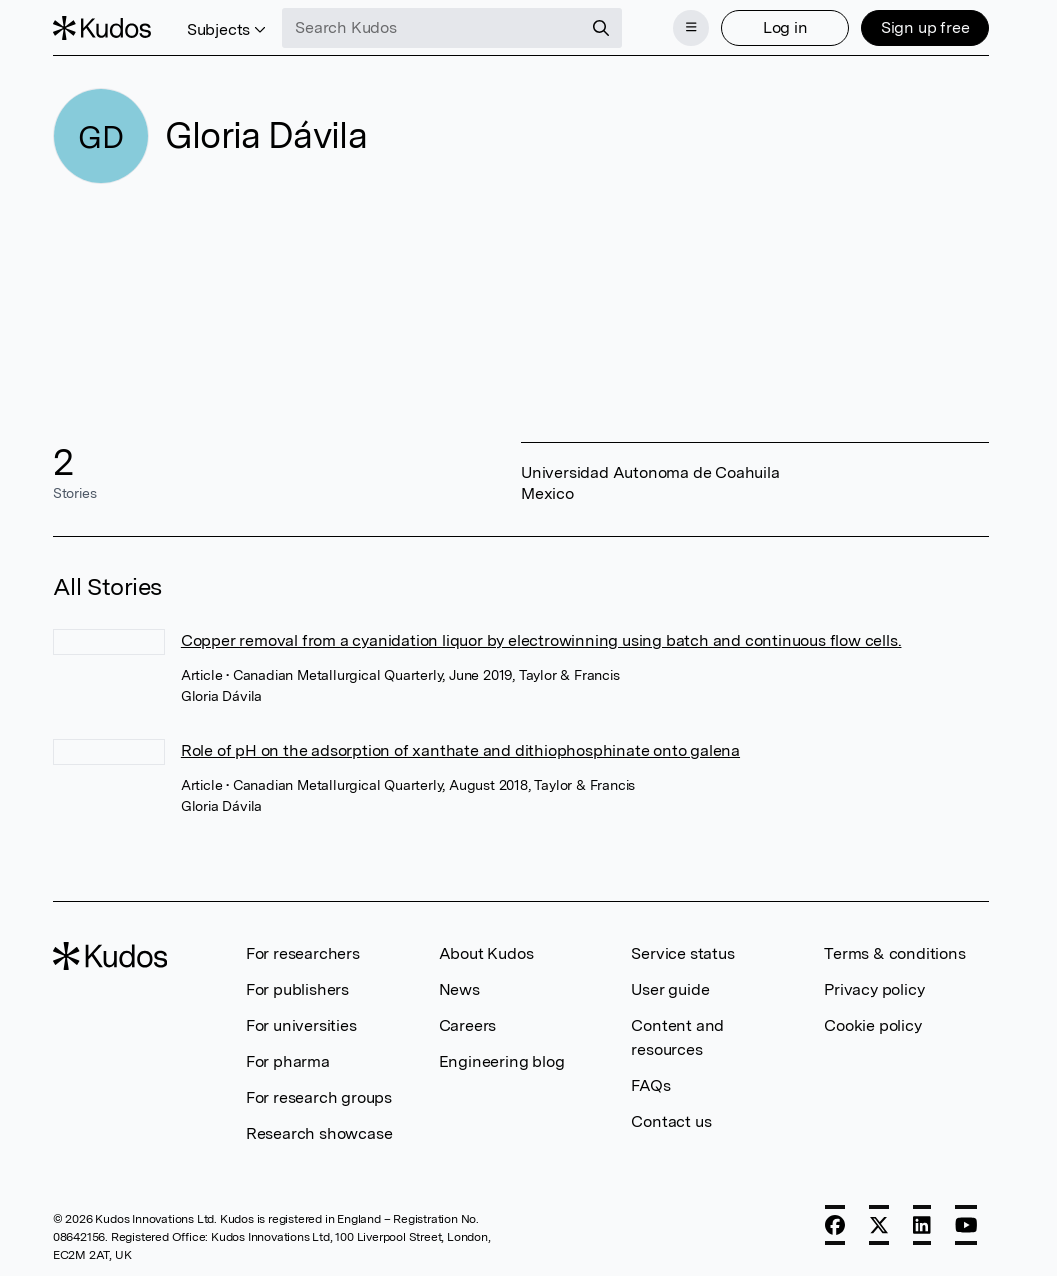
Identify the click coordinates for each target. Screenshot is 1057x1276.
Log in (785, 27)
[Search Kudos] (432, 28)
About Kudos (486, 953)
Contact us (671, 1121)
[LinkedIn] (922, 1225)
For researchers (303, 953)
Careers (468, 1025)
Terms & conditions (894, 953)
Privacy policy (874, 989)
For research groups (319, 1097)
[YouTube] (966, 1225)
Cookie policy (872, 1025)
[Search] (601, 28)
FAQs (650, 1085)
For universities (301, 1025)
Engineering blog (502, 1061)
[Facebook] (835, 1225)
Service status (682, 953)
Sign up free (925, 27)
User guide (670, 989)
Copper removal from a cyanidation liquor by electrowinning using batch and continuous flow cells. (541, 640)
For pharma (288, 1061)
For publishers (297, 989)
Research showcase (319, 1133)
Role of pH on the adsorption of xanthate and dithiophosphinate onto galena (460, 750)
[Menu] (691, 28)
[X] (879, 1225)
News (459, 989)
